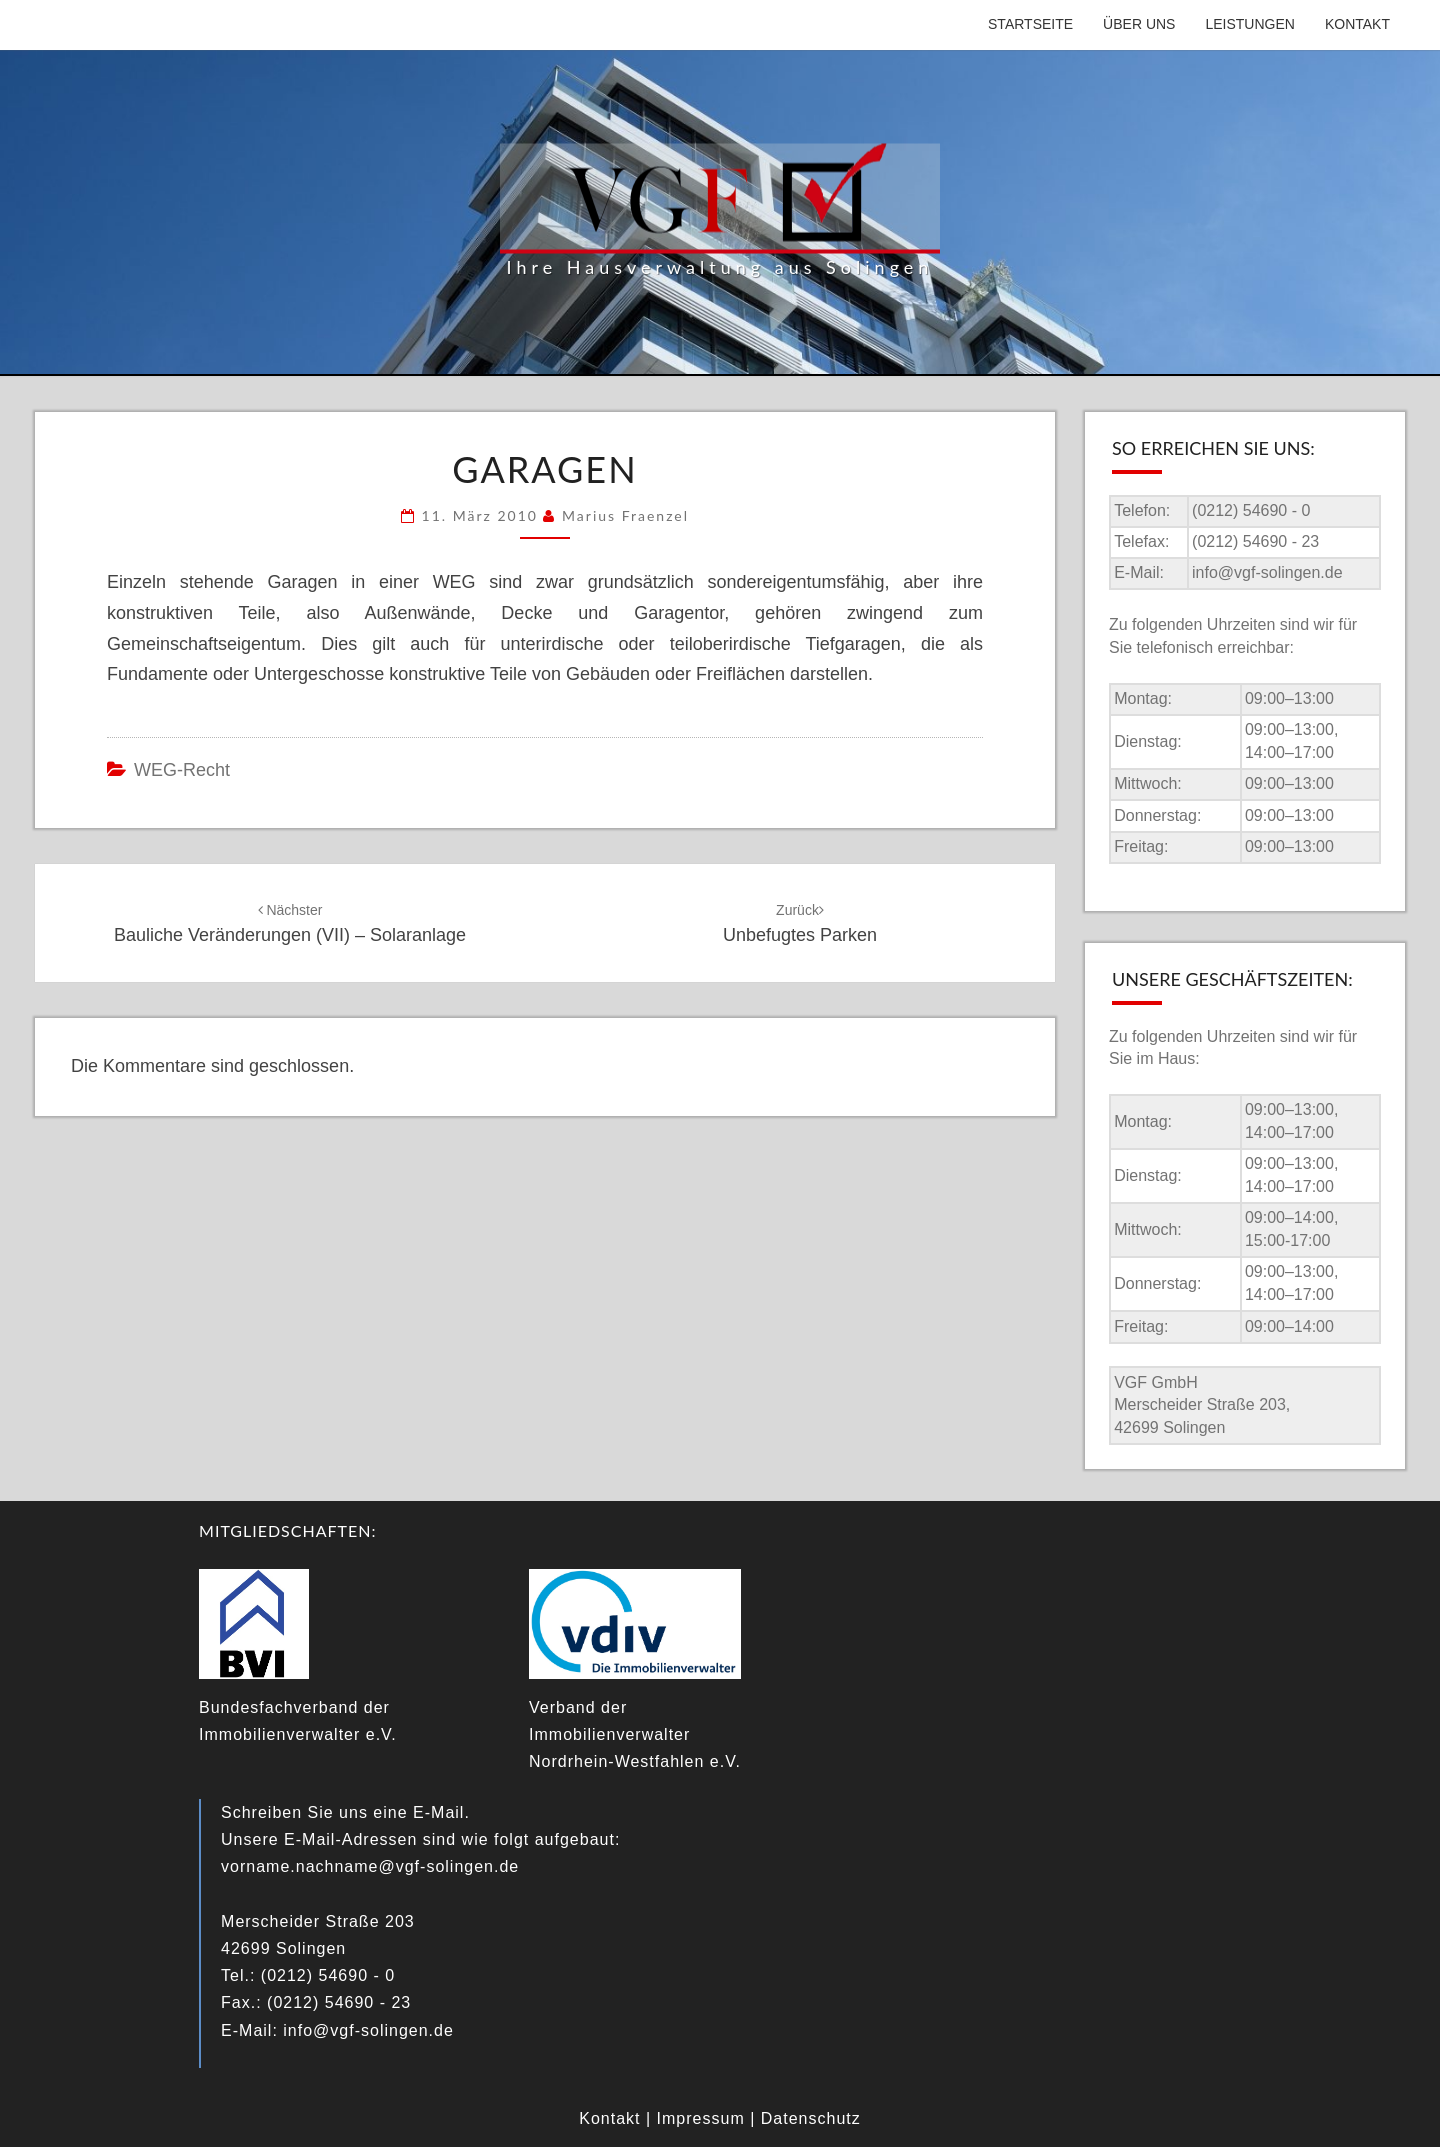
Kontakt (1357, 24)
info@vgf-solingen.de (1267, 572)
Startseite (1030, 24)
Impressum (701, 2118)
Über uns (1139, 24)
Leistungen (1249, 24)
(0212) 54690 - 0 (1251, 510)
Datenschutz (811, 2118)
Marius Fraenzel (625, 515)
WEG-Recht (182, 770)
